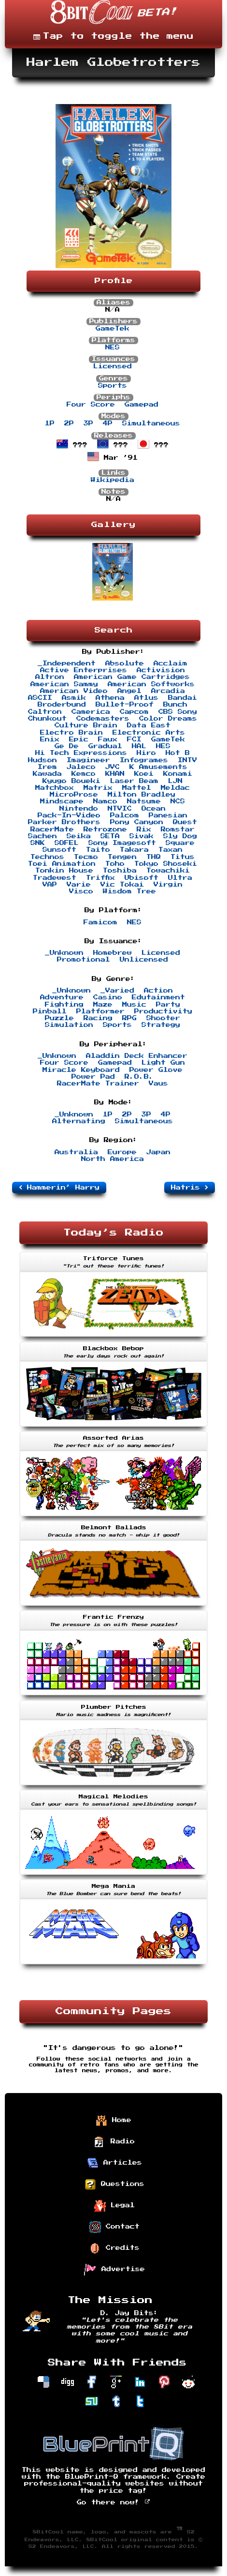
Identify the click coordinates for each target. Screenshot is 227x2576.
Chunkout (47, 718)
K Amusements (158, 767)
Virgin (168, 884)
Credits (114, 2248)
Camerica (90, 711)
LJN (175, 781)
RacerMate (52, 829)
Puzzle (59, 1018)
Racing (98, 1018)
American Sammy (64, 684)
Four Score (91, 404)
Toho (115, 863)
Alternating (78, 1121)
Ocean (154, 808)
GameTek (112, 328)
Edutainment (158, 997)
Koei (144, 773)
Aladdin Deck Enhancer (136, 1056)
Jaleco (81, 767)
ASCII (40, 697)
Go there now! (114, 2502)
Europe (122, 1152)
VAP (50, 884)
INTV (187, 760)
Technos (47, 857)
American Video (74, 691)
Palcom (124, 815)
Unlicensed (144, 959)
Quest (185, 822)
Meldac (175, 787)
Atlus (146, 697)
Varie (79, 884)
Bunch (175, 704)
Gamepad (141, 404)
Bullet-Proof (125, 704)
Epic (78, 739)
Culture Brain (86, 725)
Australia (76, 1152)
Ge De (67, 746)
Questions (114, 2184)
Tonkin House (64, 870)
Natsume (144, 801)
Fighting (64, 1004)
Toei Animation (62, 863)
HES (163, 746)
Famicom (100, 922)
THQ (153, 857)
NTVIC (120, 808)
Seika (79, 836)
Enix (49, 739)
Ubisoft (141, 877)
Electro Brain (71, 732)
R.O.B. (139, 1076)
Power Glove (156, 1070)
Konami (177, 773)
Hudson (42, 760)
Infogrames (144, 760)
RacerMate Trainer (98, 1083)
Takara (134, 849)
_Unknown (64, 952)
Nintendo (78, 808)
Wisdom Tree (129, 891)
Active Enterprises (83, 670)
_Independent (67, 663)
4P (108, 423)
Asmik (74, 697)
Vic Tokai (122, 884)
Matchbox (54, 787)
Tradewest (54, 877)
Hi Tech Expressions (81, 753)
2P (69, 423)
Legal (114, 2206)
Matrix (98, 787)
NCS (177, 801)
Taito (98, 849)
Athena (110, 697)
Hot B (178, 753)
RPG (129, 1018)
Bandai (182, 697)
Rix (144, 829)
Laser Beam (134, 781)
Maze (103, 1004)
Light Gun (163, 1062)
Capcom (134, 711)
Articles (114, 2163)
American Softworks (151, 684)
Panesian (168, 815)
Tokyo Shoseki (165, 863)
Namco (105, 801)
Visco (81, 891)
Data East (148, 725)
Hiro (146, 753)
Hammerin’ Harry (59, 1187)
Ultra (180, 877)
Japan (158, 1152)
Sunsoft (59, 849)
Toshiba (120, 870)
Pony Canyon (136, 822)
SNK (37, 843)
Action (158, 990)
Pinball (50, 1011)
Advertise (114, 2269)
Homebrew (112, 952)
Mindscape (62, 801)
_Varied (117, 990)
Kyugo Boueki (71, 781)
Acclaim (170, 663)
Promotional (83, 959)
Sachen (42, 836)
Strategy (161, 1025)
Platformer (100, 1011)
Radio (114, 2142)
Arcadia (168, 691)
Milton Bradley (141, 794)
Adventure (62, 997)
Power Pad (93, 1076)
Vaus (158, 1083)
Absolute (124, 663)
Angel (129, 691)
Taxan (170, 849)
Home (113, 2120)
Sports (112, 385)
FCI (134, 739)
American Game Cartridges (132, 677)
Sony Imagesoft (122, 843)
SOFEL (67, 843)
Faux (107, 739)
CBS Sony (177, 711)
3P (88, 423)
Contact (114, 2227)
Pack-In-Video (69, 815)
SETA (110, 836)
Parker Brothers (64, 822)
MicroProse (74, 794)
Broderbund (62, 704)
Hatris (189, 1187)
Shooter (163, 1018)
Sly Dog (180, 836)
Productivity (163, 1011)
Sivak (141, 836)
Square (180, 843)
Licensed (112, 366)
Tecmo (86, 857)
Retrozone (105, 829)
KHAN (115, 773)
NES (112, 347)
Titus (182, 857)
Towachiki (168, 870)
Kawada (47, 773)
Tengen (122, 857)
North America (112, 1159)
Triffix (100, 877)
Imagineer (88, 760)
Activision (161, 670)
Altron (49, 677)
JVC (112, 767)
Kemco (83, 773)
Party (168, 1004)
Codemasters (102, 718)
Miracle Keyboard (81, 1070)
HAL (139, 746)
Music (134, 1004)
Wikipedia (112, 480)
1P (50, 423)
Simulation (69, 1025)
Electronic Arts (149, 732)
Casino (107, 997)
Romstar (178, 829)
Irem (47, 767)
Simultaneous (151, 423)
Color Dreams (168, 718)
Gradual (105, 746)
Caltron (45, 711)
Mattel (136, 787)
